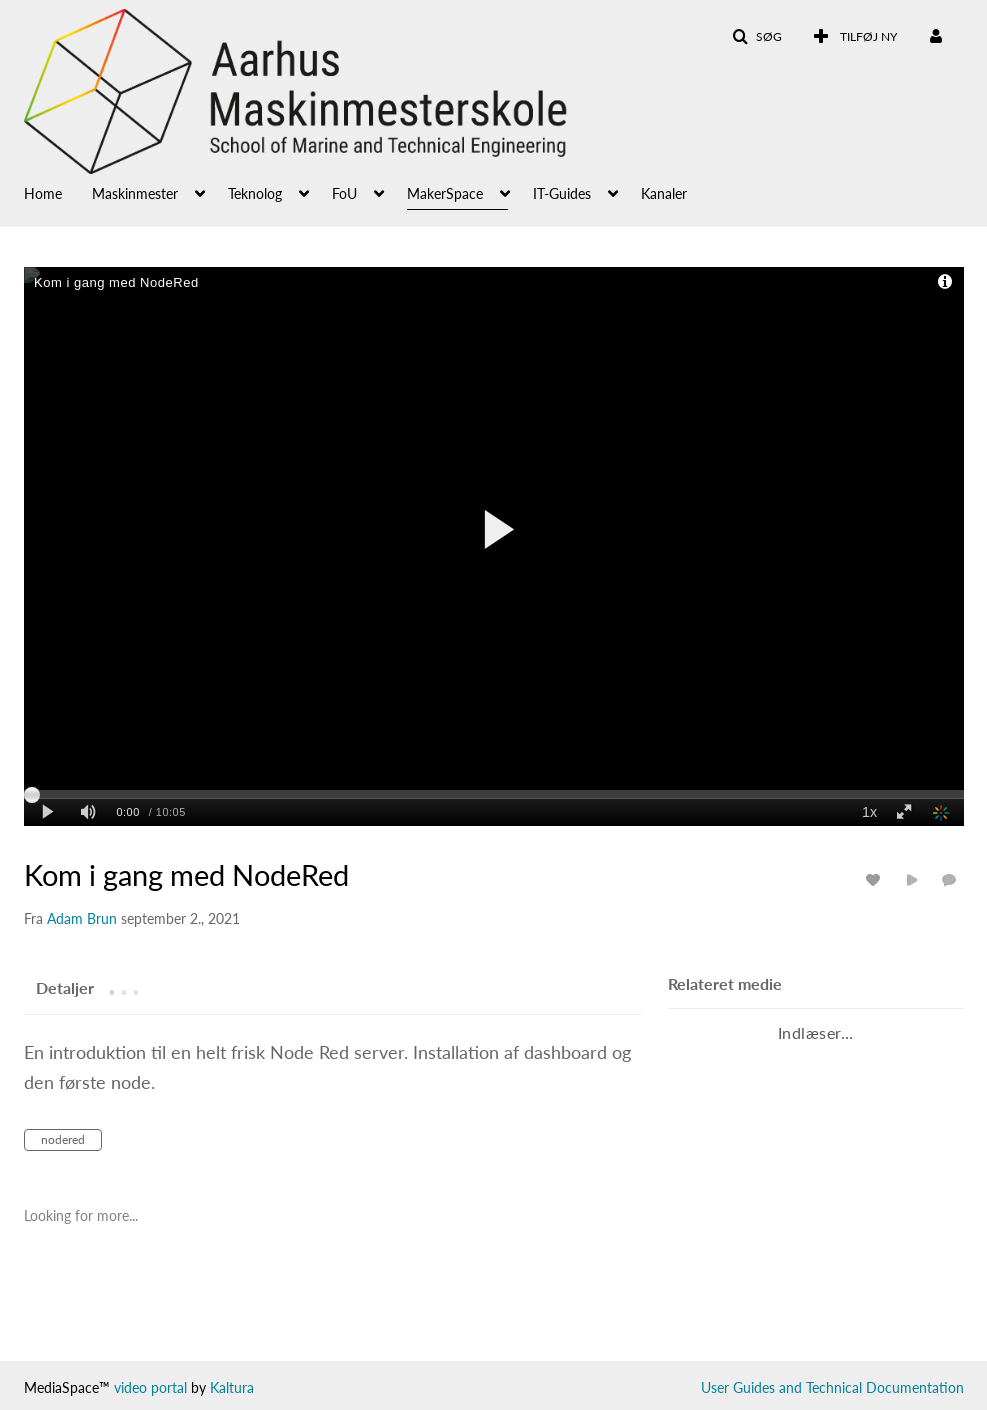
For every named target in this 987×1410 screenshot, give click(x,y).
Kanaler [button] (664, 193)
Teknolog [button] (255, 193)
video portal (150, 1387)
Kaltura (232, 1387)
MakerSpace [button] (445, 193)
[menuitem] (58, 192)
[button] (757, 37)
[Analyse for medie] (876, 879)
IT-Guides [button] (562, 193)
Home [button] (43, 193)
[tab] (65, 987)
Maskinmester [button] (135, 193)
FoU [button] (344, 193)
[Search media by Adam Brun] (82, 918)
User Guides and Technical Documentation (832, 1387)
